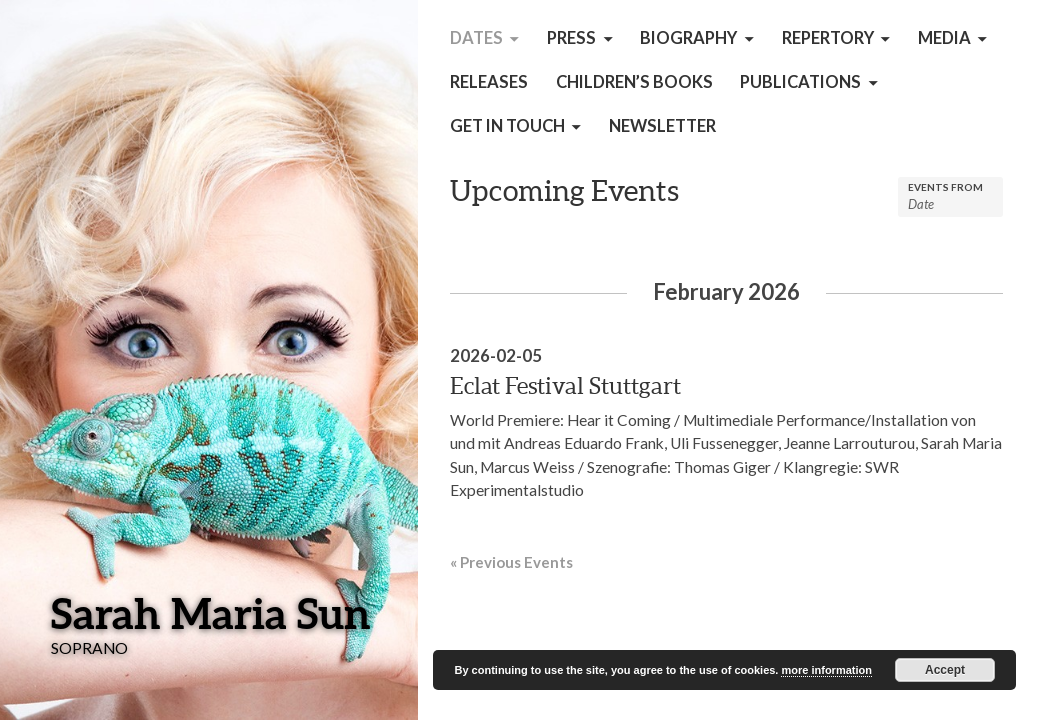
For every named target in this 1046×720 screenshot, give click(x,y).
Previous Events (511, 562)
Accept (945, 670)
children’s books (634, 82)
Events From (945, 187)
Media (944, 38)
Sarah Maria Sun (211, 613)
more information (826, 670)
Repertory (828, 38)
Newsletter (662, 126)
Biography (688, 38)
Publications (800, 82)
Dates (476, 38)
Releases (489, 82)
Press (571, 38)
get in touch (507, 126)
